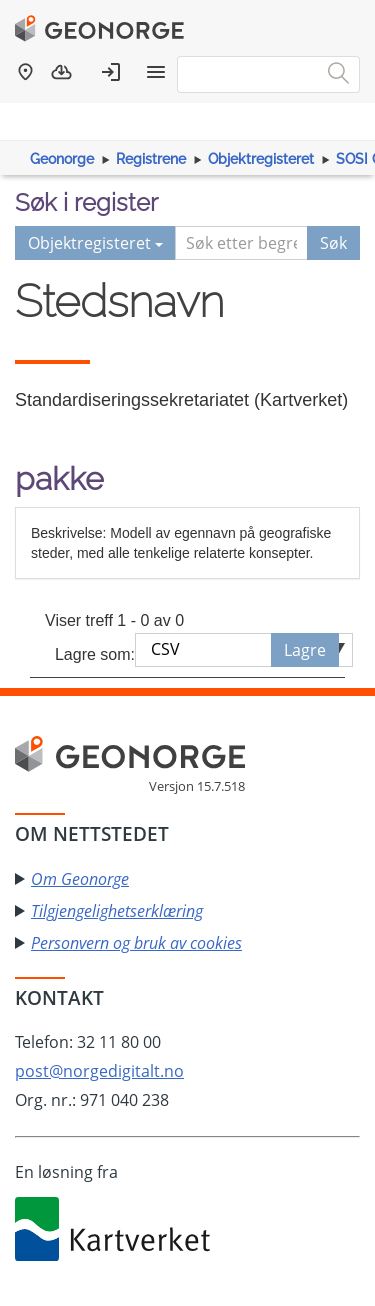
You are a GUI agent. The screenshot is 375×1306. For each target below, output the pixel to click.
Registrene (151, 159)
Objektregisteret (261, 159)
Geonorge (62, 159)
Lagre (305, 650)
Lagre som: (95, 654)
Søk (333, 243)
